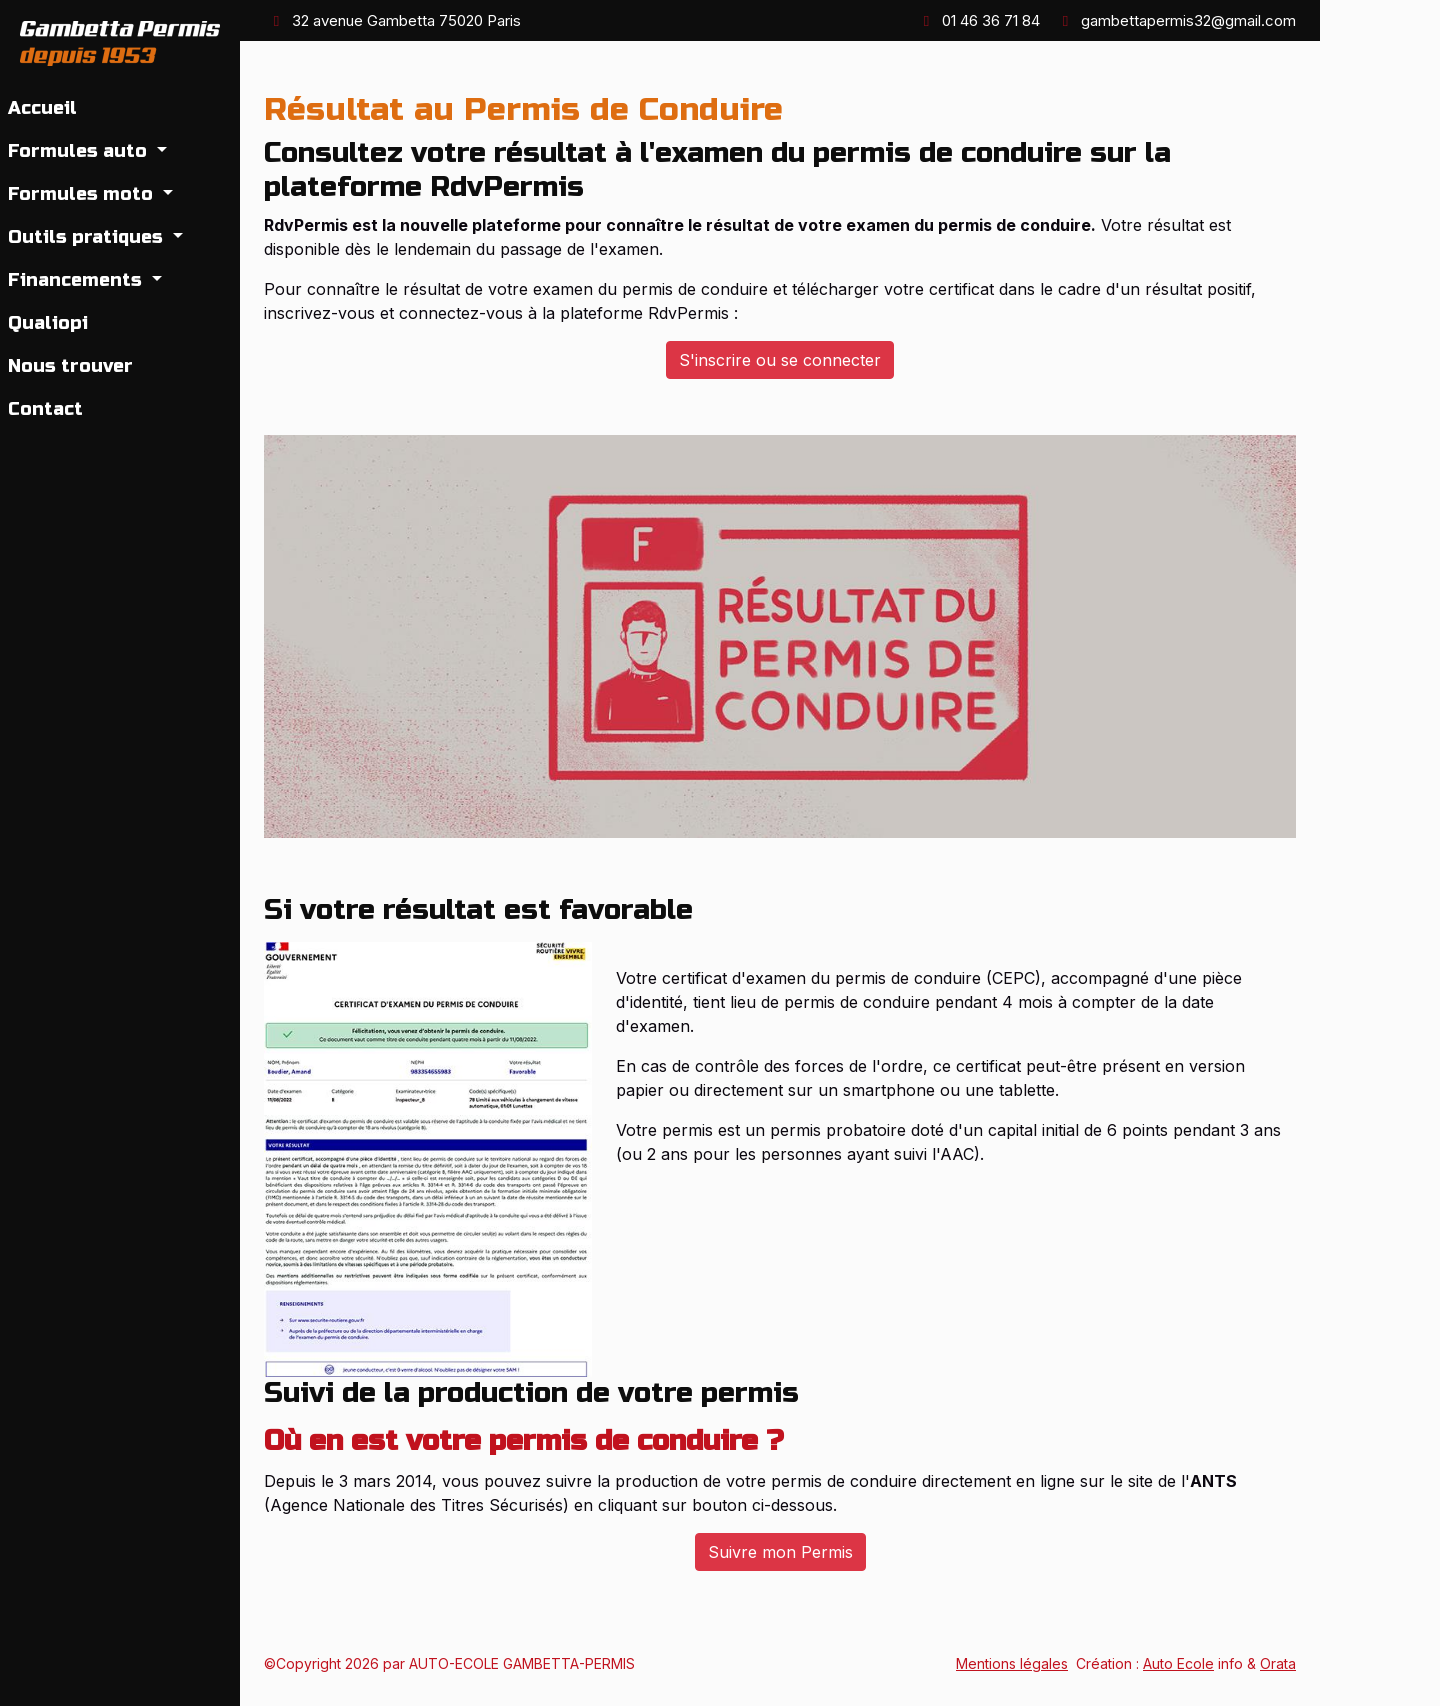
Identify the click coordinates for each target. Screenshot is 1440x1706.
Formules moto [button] (83, 194)
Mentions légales (1012, 1663)
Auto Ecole (1178, 1663)
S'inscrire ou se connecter (780, 360)
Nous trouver (70, 366)
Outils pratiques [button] (88, 237)
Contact (45, 409)
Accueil (42, 108)
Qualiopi (48, 323)
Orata (1278, 1663)
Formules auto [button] (80, 151)
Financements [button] (77, 280)
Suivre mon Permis (780, 1552)
